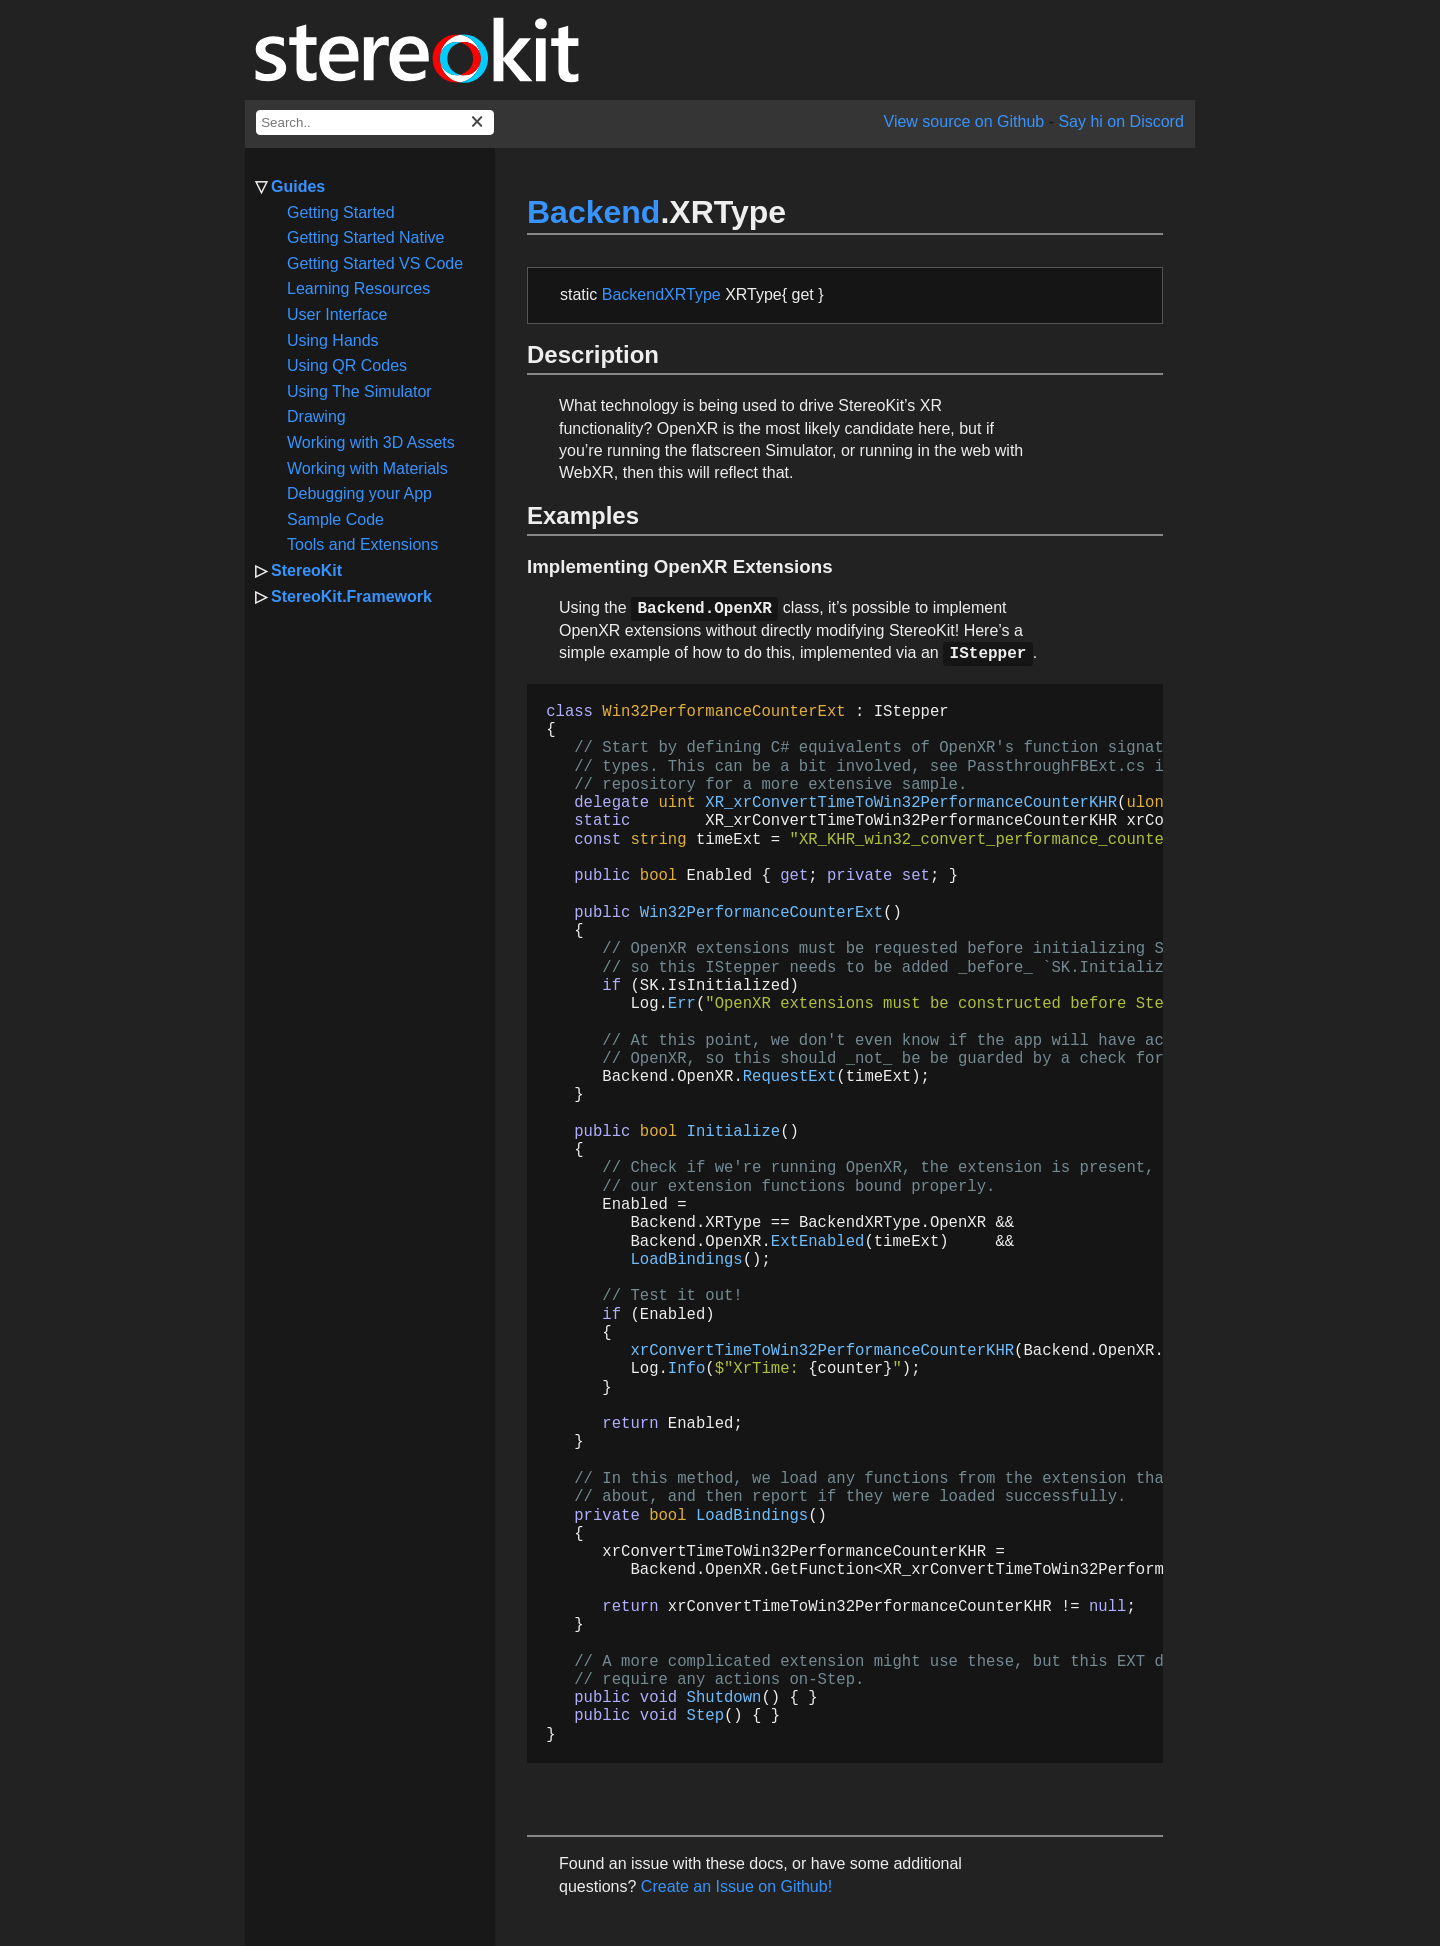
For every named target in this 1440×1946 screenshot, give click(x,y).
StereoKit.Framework (351, 596)
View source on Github (964, 121)
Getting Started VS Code (375, 263)
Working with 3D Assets (371, 442)
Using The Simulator (359, 391)
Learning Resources (358, 288)
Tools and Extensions (362, 544)
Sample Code (335, 519)
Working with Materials (367, 468)
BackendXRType (661, 294)
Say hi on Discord (1120, 121)
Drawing (316, 416)
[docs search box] (375, 122)
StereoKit (306, 570)
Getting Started (341, 212)
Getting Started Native (365, 237)
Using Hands (333, 340)
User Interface (337, 314)
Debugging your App (359, 493)
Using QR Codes (347, 365)
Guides (298, 186)
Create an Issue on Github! (736, 1886)
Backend (593, 212)
